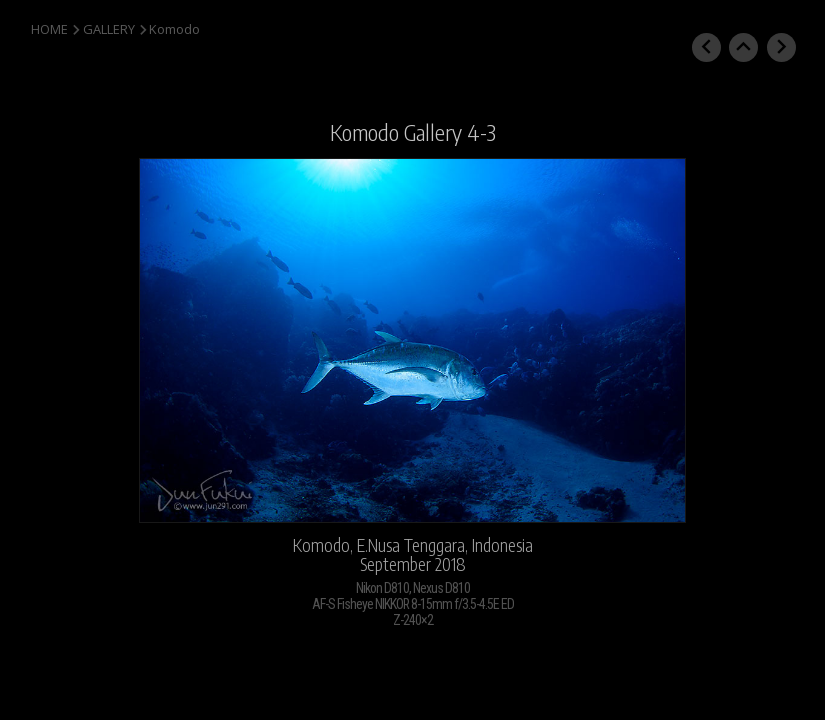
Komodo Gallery (396, 132)
